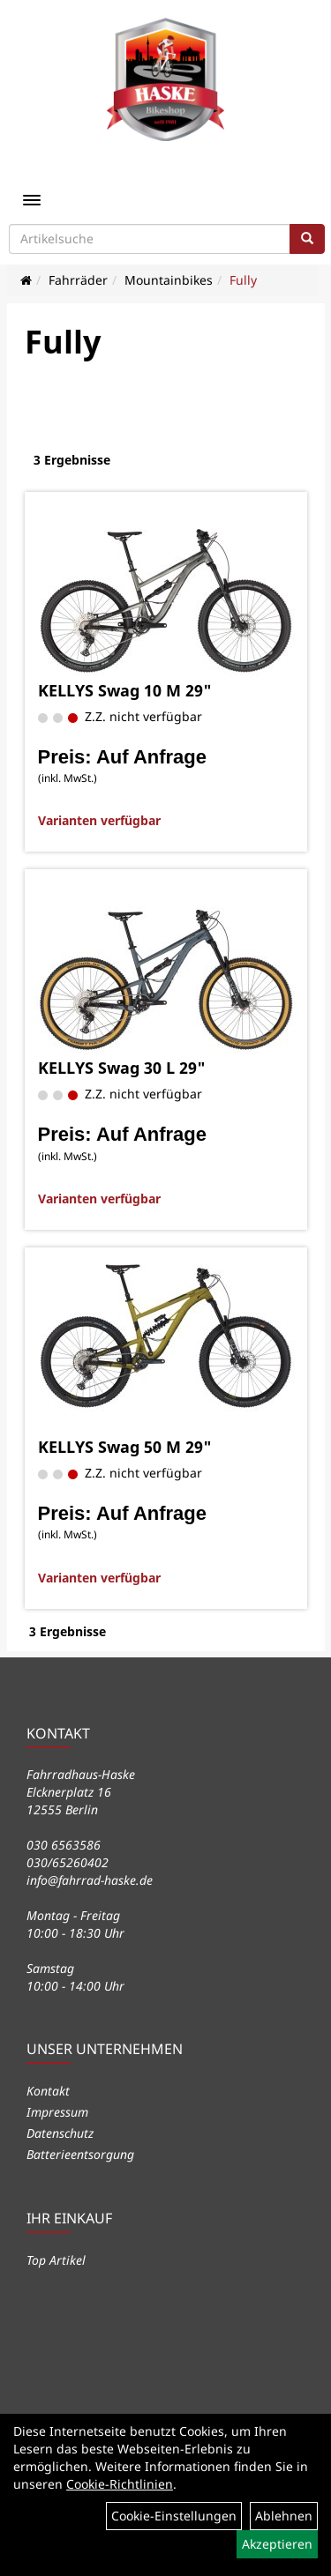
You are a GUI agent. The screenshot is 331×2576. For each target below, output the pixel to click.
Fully (243, 280)
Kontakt (48, 2090)
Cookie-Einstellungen (174, 2515)
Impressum (57, 2111)
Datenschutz (60, 2133)
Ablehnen (283, 2515)
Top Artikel (56, 2260)
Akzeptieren (277, 2543)
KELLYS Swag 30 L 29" (122, 1067)
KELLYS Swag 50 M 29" (125, 1446)
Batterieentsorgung (80, 2154)
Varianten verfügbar (99, 820)
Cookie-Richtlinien (119, 2483)
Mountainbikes (168, 280)
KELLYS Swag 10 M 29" (125, 690)
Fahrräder (78, 280)
